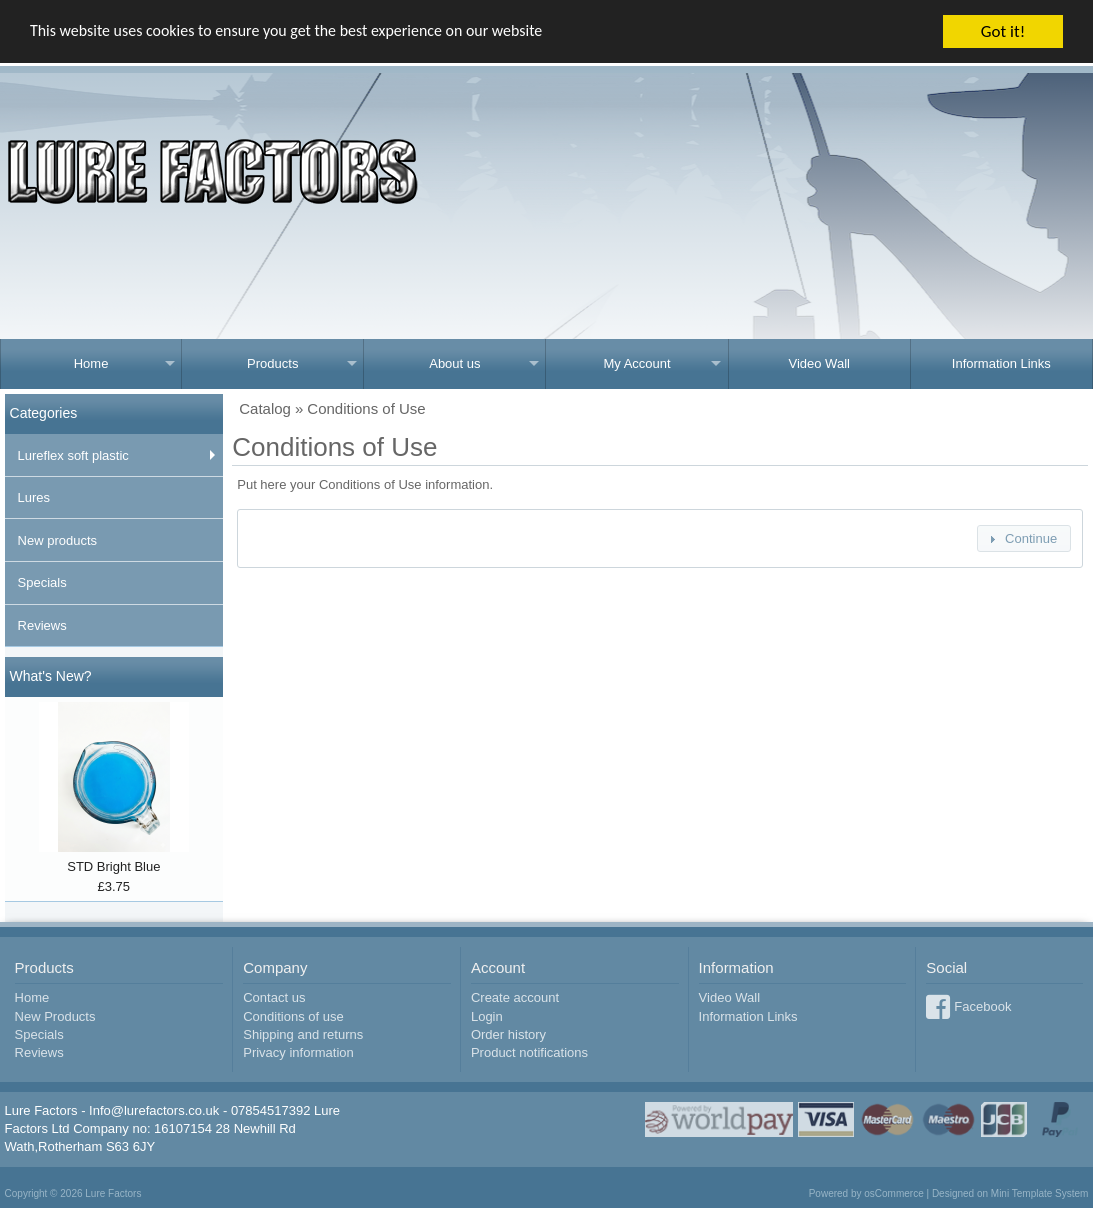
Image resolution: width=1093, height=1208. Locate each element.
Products (272, 363)
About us (454, 363)
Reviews (42, 625)
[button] (1024, 538)
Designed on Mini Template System (1010, 1193)
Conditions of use (293, 1016)
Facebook (982, 1006)
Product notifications (529, 1052)
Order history (508, 1034)
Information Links (1001, 363)
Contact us (274, 997)
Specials (42, 582)
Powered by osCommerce (866, 1193)
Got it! (1003, 31)
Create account (515, 997)
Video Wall (818, 363)
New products (57, 540)
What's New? (51, 676)
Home (91, 363)
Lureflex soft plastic (73, 455)
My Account (636, 363)
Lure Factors (113, 1193)
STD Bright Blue (113, 866)
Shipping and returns (303, 1034)
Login (487, 1016)
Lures (34, 497)
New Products (55, 1016)
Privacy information (298, 1052)
